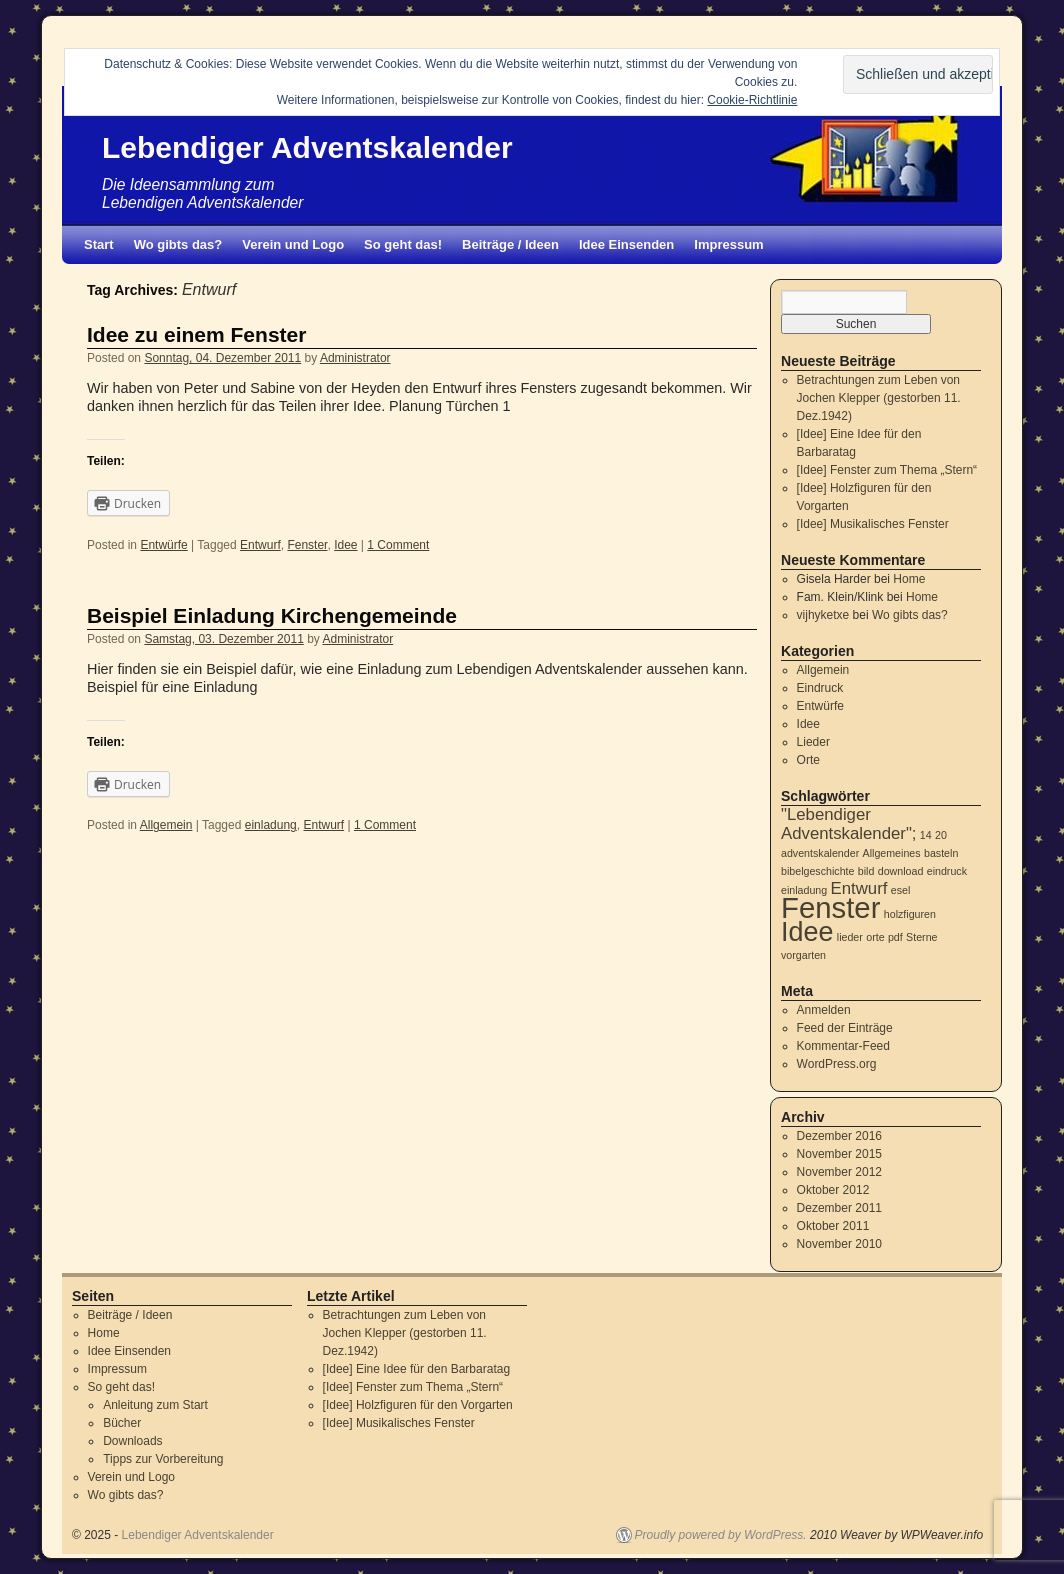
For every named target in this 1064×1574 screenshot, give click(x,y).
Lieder (813, 742)
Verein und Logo (293, 244)
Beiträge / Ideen (510, 244)
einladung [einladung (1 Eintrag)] (804, 890)
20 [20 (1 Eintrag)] (941, 835)
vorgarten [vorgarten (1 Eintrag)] (803, 955)
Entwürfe (163, 545)
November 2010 (839, 1244)
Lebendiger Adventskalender (307, 147)
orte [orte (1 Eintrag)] (875, 937)
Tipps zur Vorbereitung (163, 1459)
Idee (345, 545)
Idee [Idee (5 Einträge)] (807, 932)
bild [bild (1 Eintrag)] (866, 871)
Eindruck (820, 688)
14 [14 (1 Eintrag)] (926, 835)
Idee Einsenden (626, 244)
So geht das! (403, 244)
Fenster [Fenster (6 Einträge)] (830, 907)
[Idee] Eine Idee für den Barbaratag (416, 1369)
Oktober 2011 (833, 1226)
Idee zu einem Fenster (196, 334)
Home (909, 579)
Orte (808, 760)
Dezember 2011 (839, 1208)
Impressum (728, 244)
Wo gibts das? (178, 244)
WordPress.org (837, 1064)
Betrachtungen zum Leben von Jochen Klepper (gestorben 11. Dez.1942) (879, 398)
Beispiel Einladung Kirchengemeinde (272, 615)
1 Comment (398, 545)
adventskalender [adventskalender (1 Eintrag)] (820, 853)
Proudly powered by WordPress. (721, 1535)
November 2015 (839, 1154)
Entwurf (260, 545)
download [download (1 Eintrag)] (901, 871)
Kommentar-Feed (843, 1046)
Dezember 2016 (839, 1136)
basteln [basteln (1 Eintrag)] (941, 853)
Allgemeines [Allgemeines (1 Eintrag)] (892, 853)
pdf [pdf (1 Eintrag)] (895, 937)
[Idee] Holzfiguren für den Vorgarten (418, 1405)
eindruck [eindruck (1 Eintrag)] (947, 871)
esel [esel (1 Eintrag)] (901, 890)
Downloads (132, 1441)
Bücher (122, 1423)
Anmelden (824, 1010)
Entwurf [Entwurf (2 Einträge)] (859, 888)
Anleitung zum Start (155, 1405)
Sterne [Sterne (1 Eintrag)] (921, 937)
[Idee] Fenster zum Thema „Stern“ (887, 470)
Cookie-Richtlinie (752, 100)
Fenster (307, 545)
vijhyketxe (823, 615)
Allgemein (166, 825)
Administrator (355, 358)
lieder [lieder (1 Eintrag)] (850, 937)
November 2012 (839, 1172)
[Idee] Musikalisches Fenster (873, 524)
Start (99, 244)
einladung (271, 825)
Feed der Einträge (845, 1028)
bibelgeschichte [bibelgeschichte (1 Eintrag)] (817, 871)
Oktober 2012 (833, 1190)
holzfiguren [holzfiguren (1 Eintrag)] (910, 914)
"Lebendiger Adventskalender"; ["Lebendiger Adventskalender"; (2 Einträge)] (849, 824)
